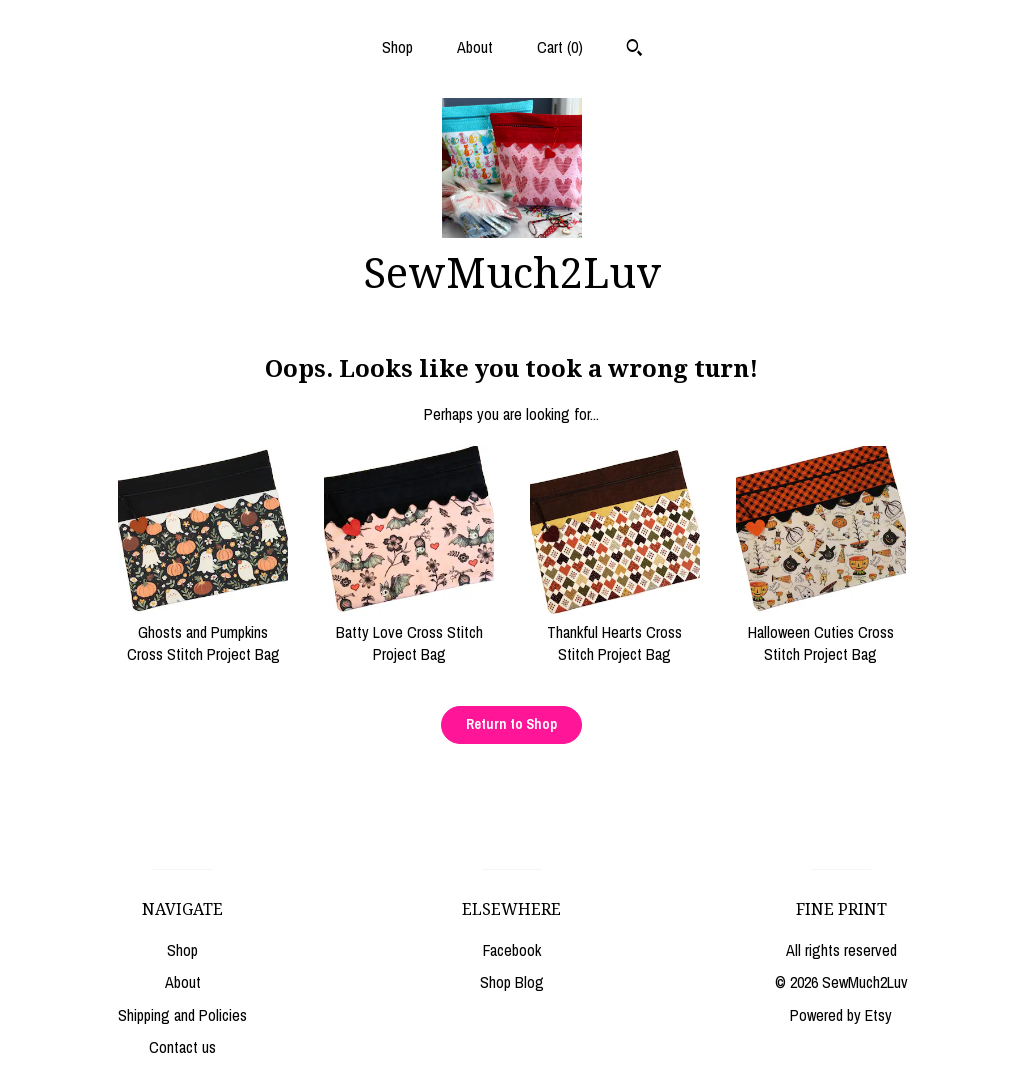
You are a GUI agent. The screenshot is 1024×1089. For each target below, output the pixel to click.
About (475, 47)
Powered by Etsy (841, 1015)
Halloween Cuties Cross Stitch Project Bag (821, 632)
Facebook (512, 950)
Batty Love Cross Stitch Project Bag (409, 632)
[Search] (634, 50)
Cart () (560, 47)
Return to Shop (511, 724)
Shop (397, 47)
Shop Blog (512, 982)
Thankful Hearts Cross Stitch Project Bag (615, 632)
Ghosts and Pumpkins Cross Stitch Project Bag (203, 632)
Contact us (182, 1047)
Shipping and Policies (182, 1015)
